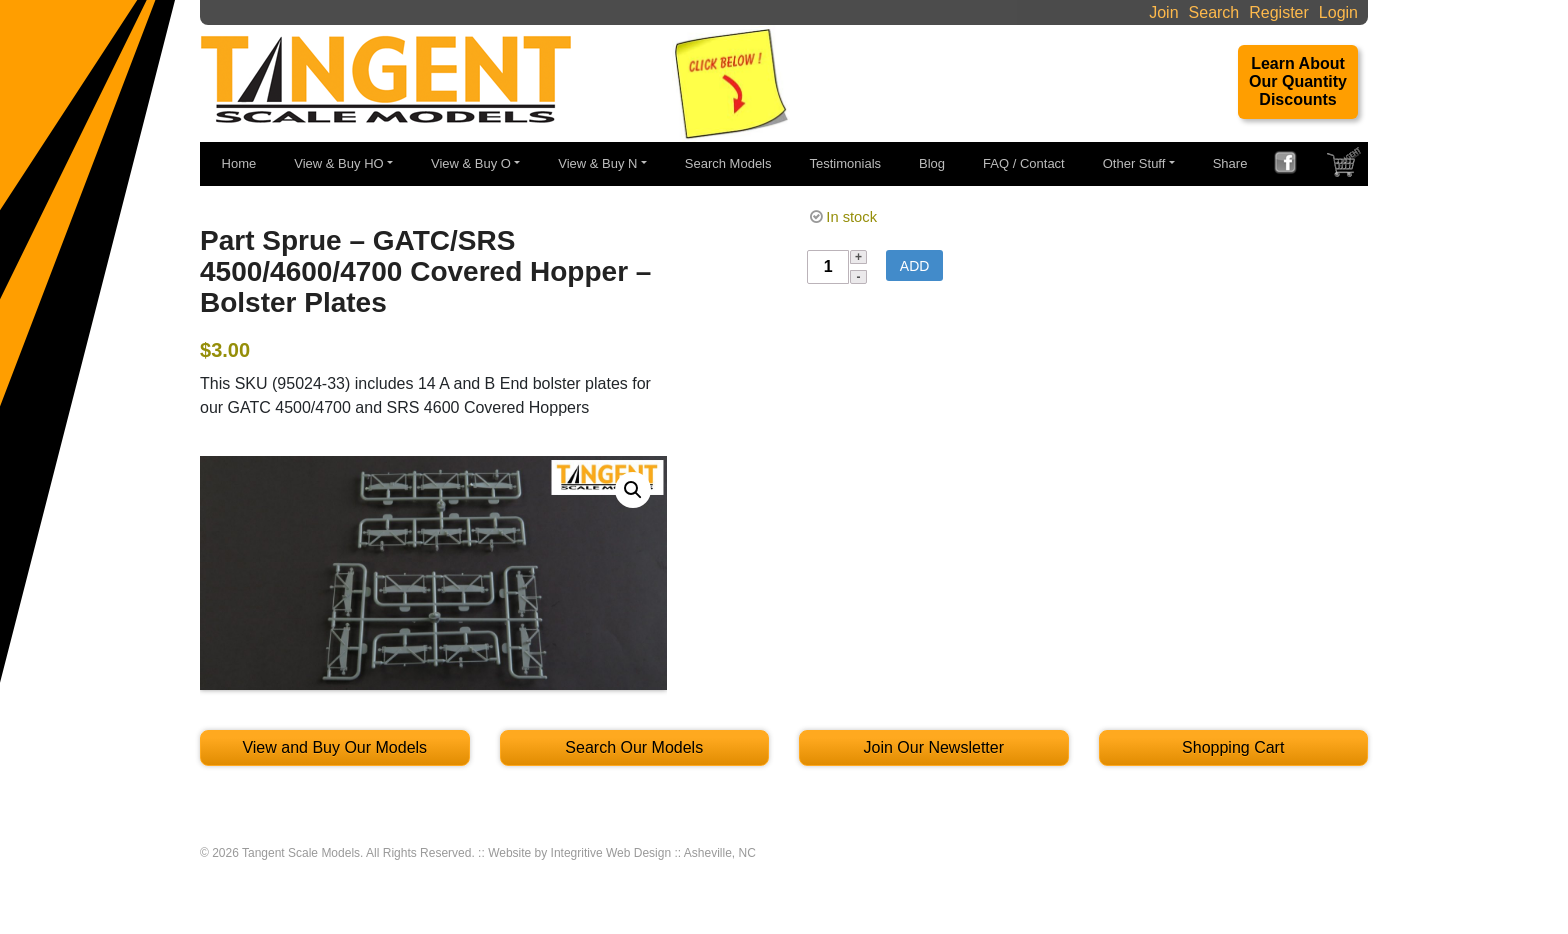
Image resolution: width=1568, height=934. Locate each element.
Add (915, 266)
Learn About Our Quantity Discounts (1298, 81)
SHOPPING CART (1346, 167)
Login (1338, 12)
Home (239, 163)
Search (1214, 12)
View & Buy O (471, 163)
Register (1279, 12)
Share (1230, 163)
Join (1163, 12)
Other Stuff (1134, 163)
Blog (932, 163)
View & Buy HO (338, 163)
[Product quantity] (828, 267)
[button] (633, 490)
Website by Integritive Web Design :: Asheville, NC (622, 853)
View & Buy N (597, 163)
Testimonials (846, 163)
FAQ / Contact (1024, 163)
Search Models (728, 163)
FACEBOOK (1293, 165)
